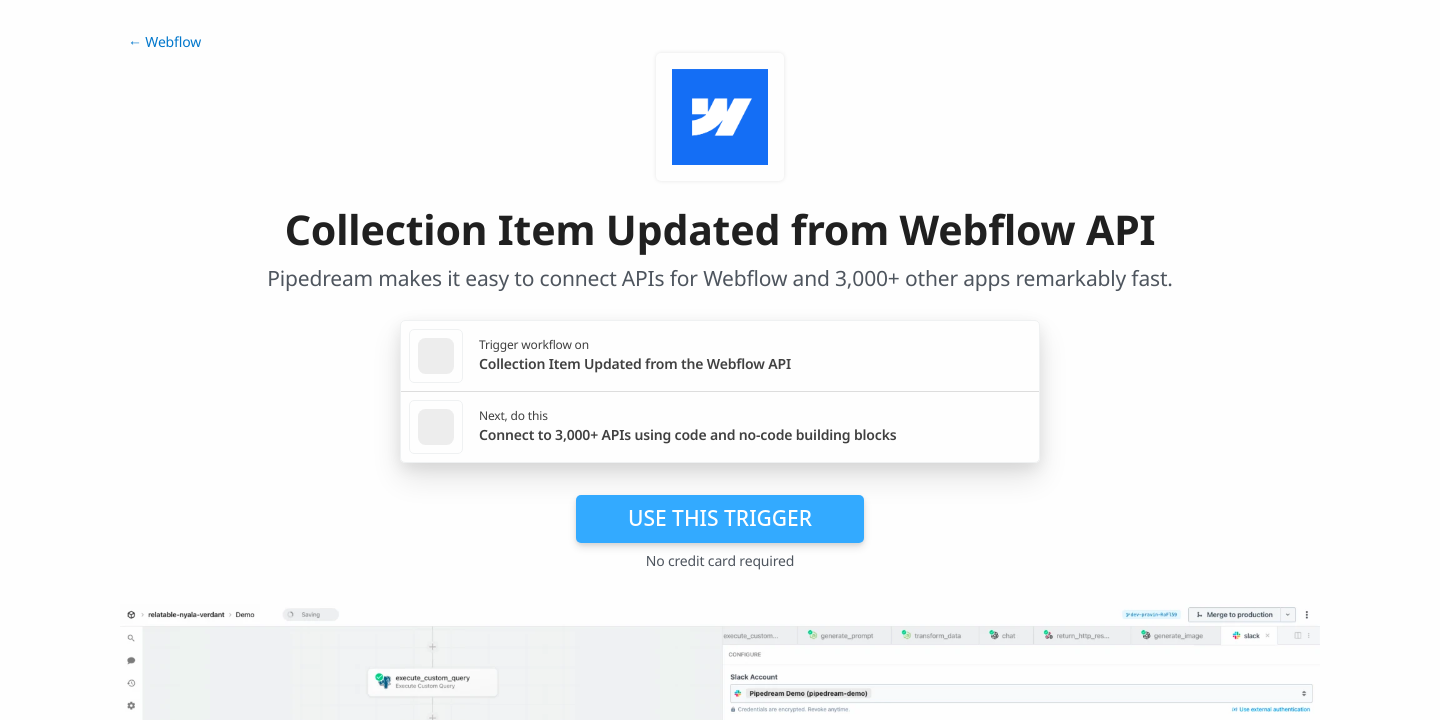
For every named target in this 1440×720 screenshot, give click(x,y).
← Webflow (164, 42)
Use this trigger (720, 518)
